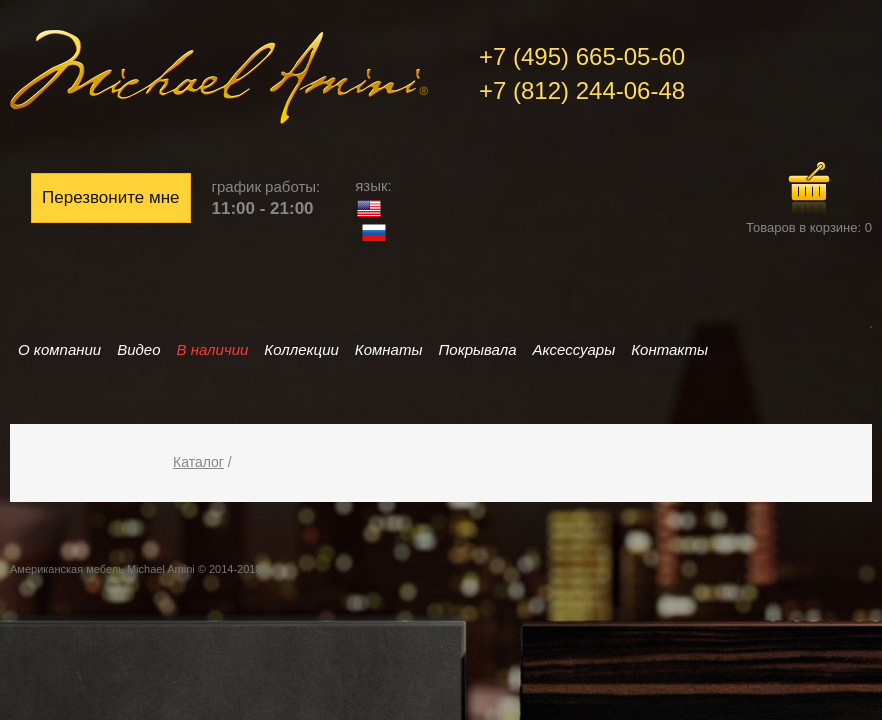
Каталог (198, 462)
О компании (59, 349)
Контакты (669, 349)
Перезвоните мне (111, 197)
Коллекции (301, 349)
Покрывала (477, 349)
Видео (138, 349)
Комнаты (389, 349)
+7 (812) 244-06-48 (582, 90)
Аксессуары (574, 349)
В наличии (213, 349)
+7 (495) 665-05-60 (582, 56)
